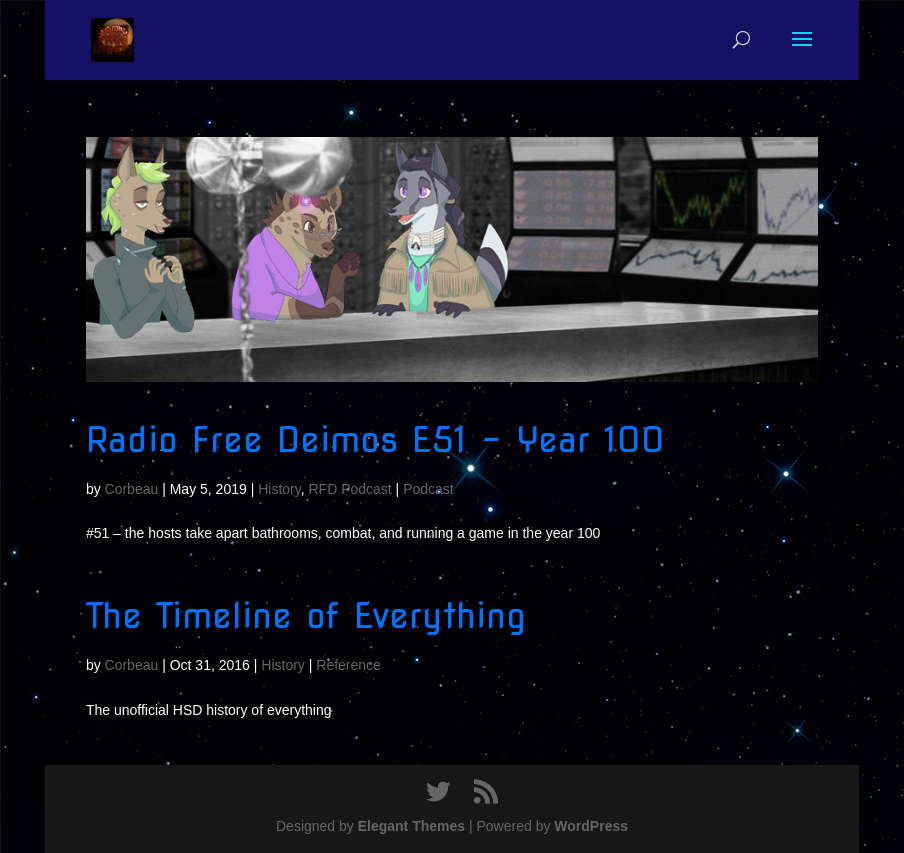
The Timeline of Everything (306, 615)
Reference (348, 665)
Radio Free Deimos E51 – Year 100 (375, 439)
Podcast (428, 489)
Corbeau (132, 489)
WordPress (591, 826)
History (279, 489)
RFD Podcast (349, 489)
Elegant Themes (411, 826)
